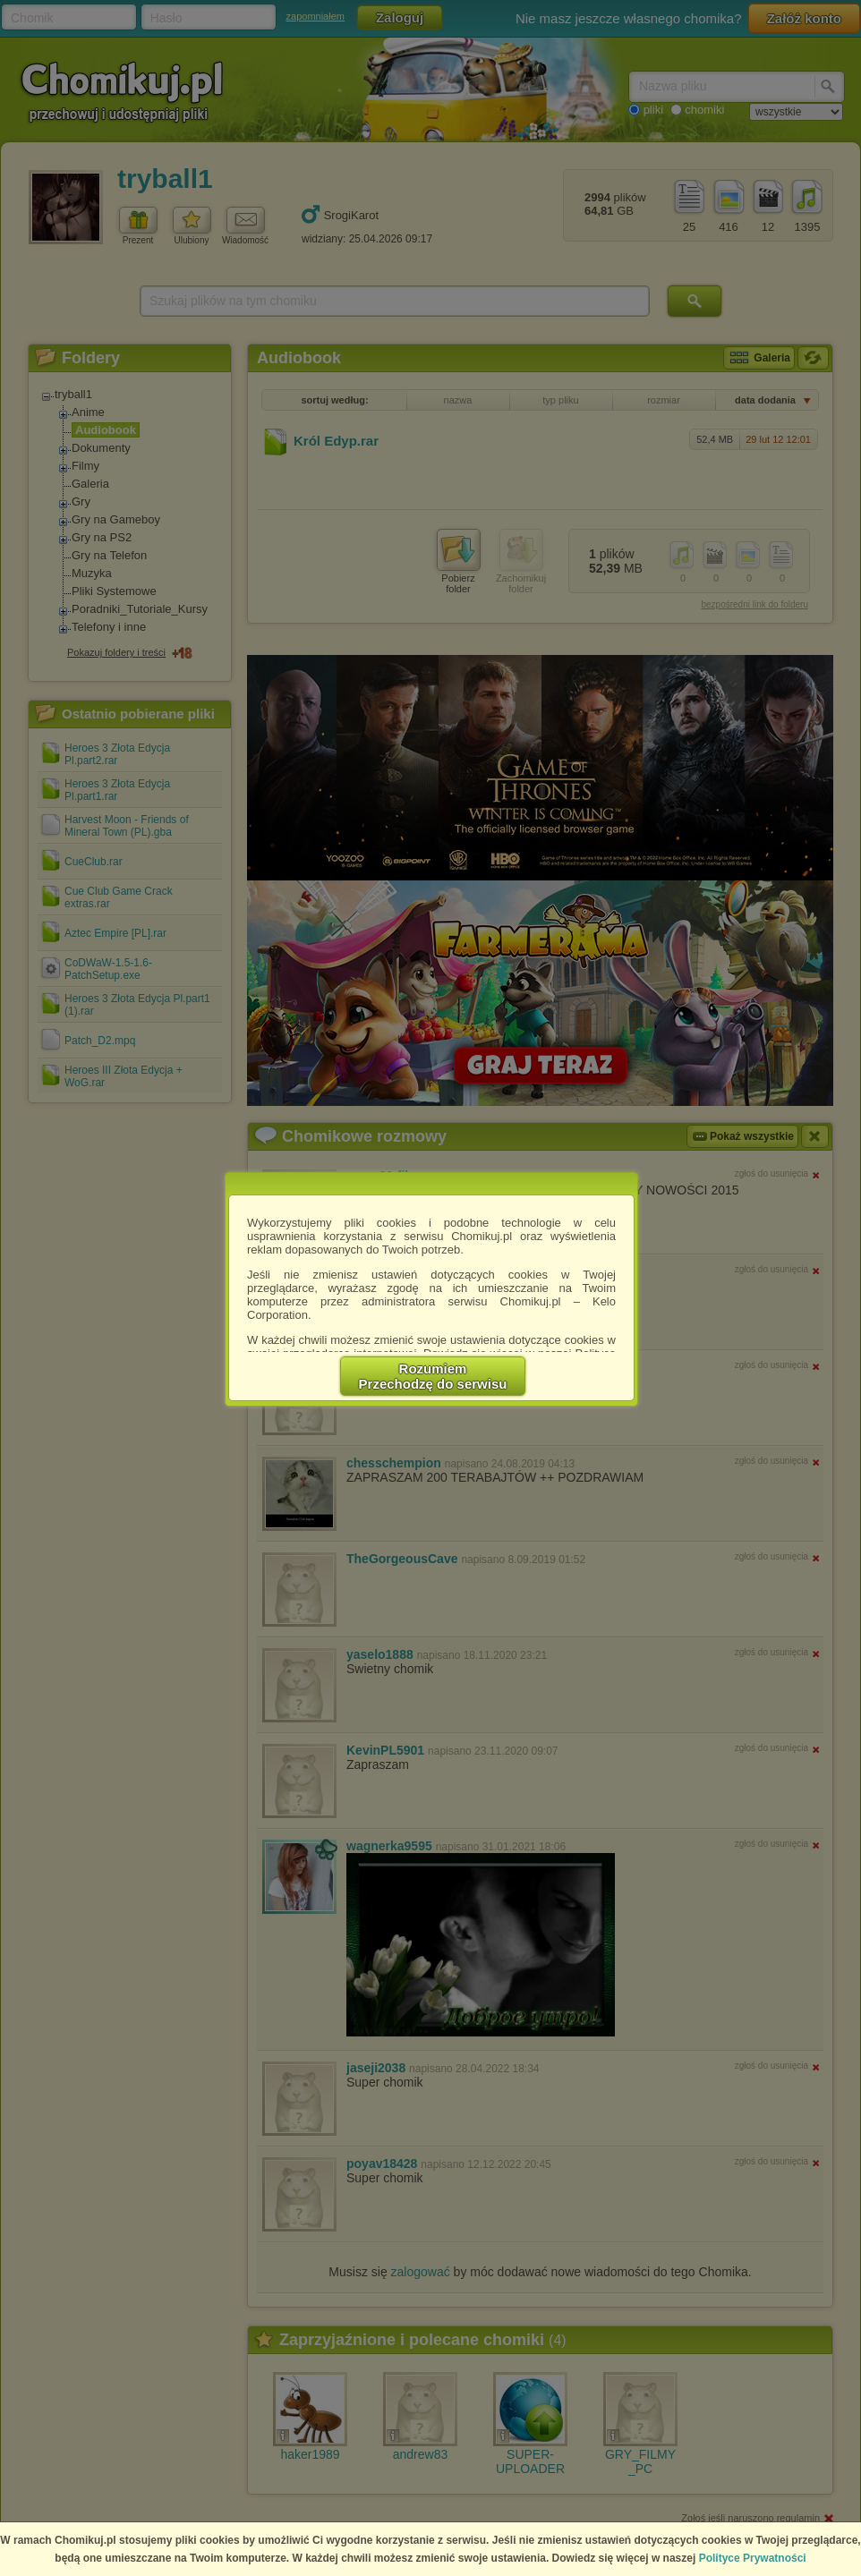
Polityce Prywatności (752, 2558)
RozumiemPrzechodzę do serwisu (433, 1376)
